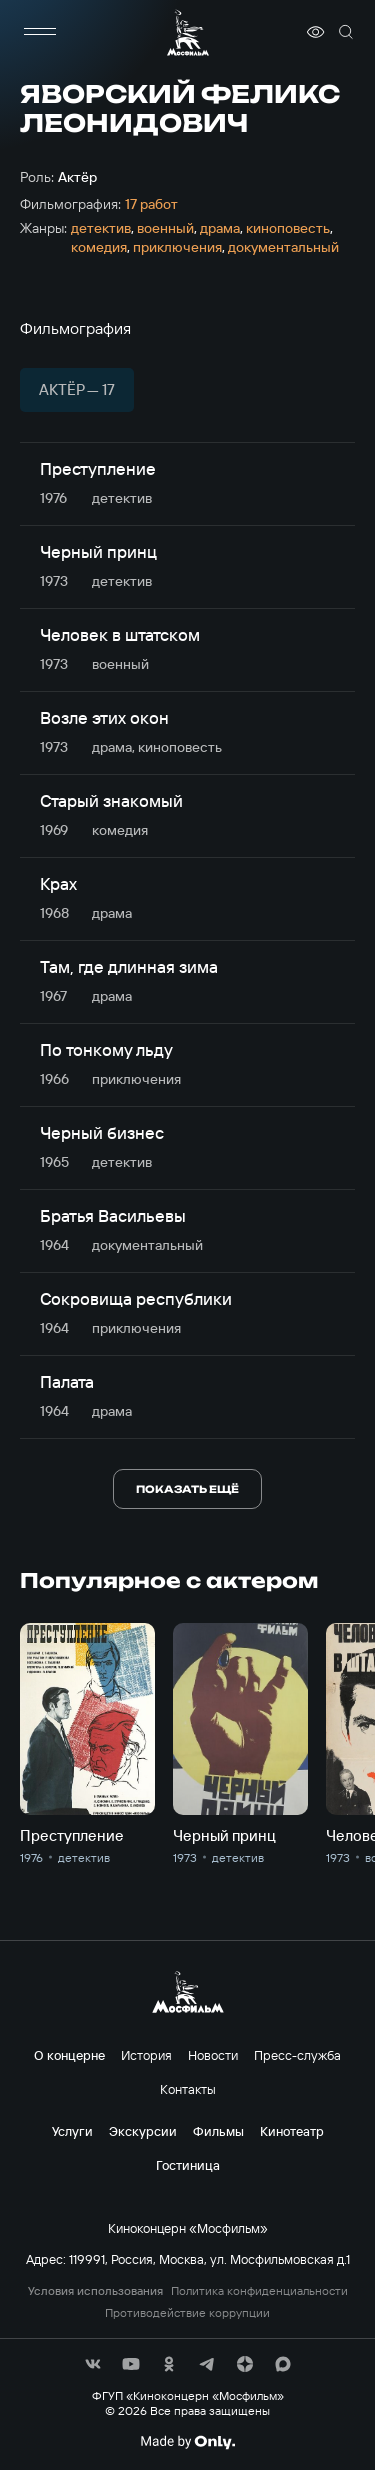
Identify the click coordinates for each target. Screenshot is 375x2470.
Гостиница (188, 2165)
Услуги (72, 2131)
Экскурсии (143, 2131)
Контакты (188, 2089)
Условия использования (95, 2291)
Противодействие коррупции (187, 2313)
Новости (213, 2055)
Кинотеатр (292, 2131)
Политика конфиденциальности (259, 2291)
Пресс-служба (297, 2055)
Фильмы (218, 2131)
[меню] (40, 32)
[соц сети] (93, 2364)
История (146, 2055)
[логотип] (188, 32)
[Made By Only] (187, 2442)
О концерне (69, 2055)
